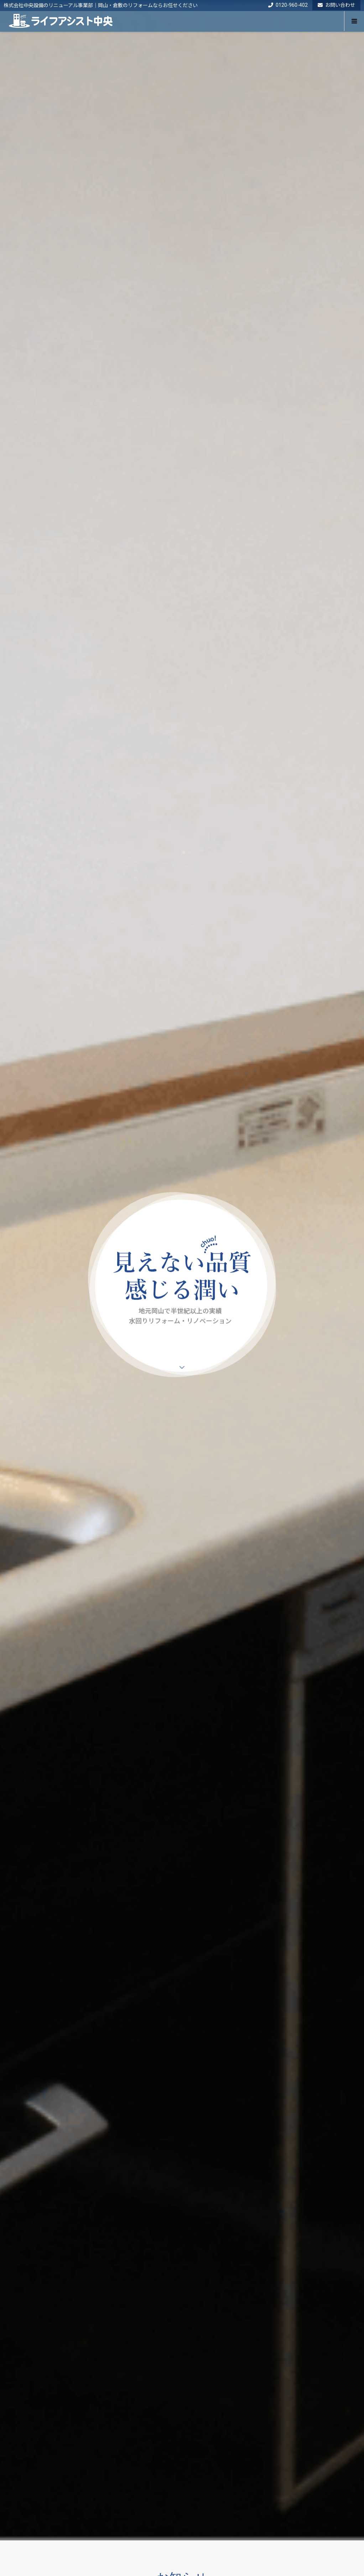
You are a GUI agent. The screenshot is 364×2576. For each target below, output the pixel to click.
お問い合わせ (336, 5)
